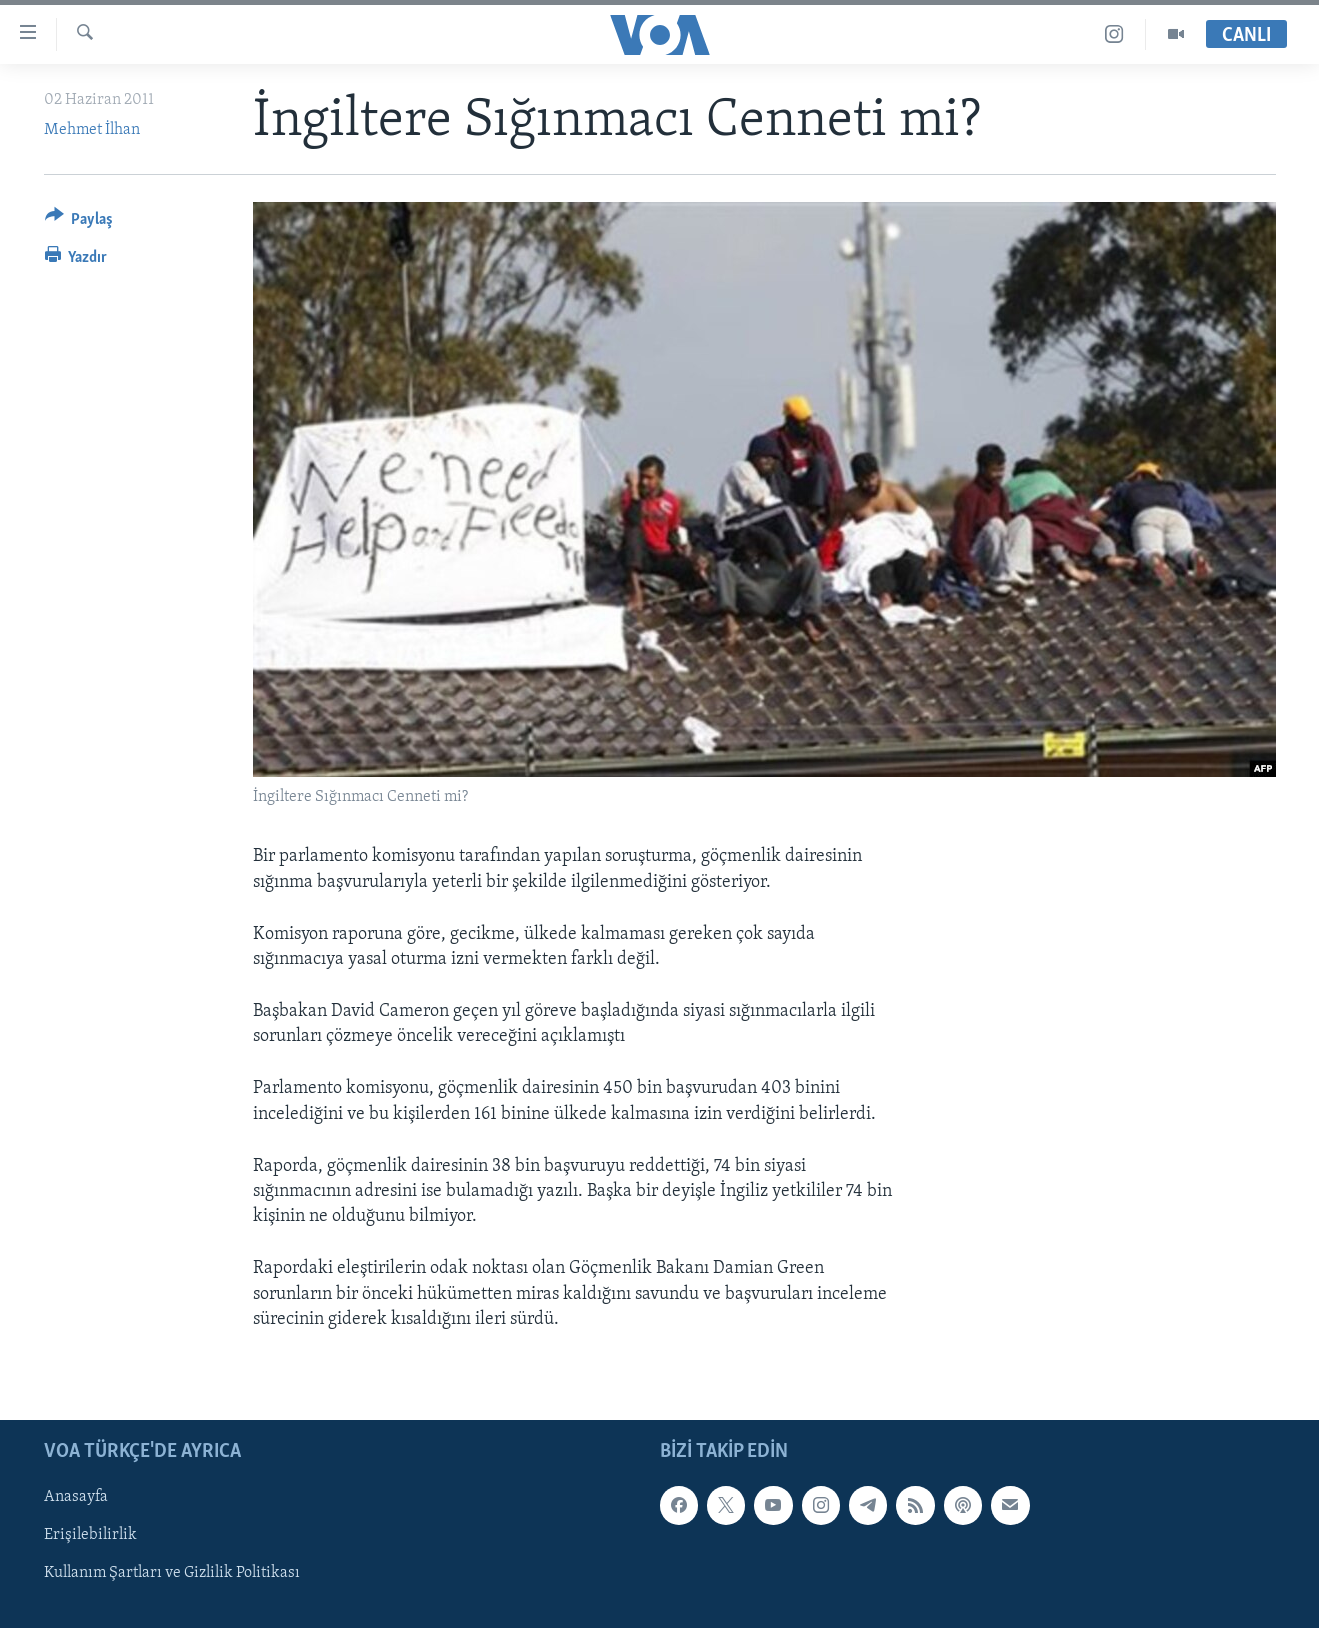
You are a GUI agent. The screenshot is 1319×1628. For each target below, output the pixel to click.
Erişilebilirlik (90, 1535)
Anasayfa (76, 1497)
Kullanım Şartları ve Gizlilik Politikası (172, 1573)
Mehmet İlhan (92, 130)
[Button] (79, 222)
